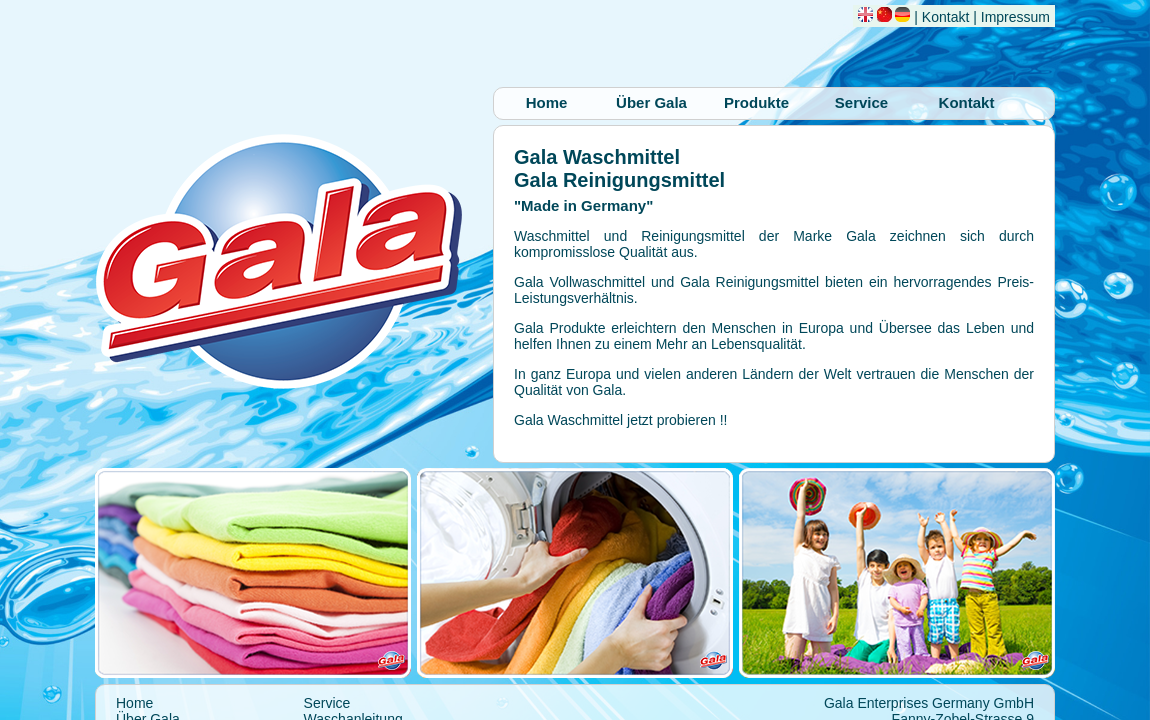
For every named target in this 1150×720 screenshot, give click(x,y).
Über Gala (651, 102)
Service (861, 102)
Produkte (756, 102)
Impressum (1015, 17)
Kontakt (945, 17)
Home (547, 102)
